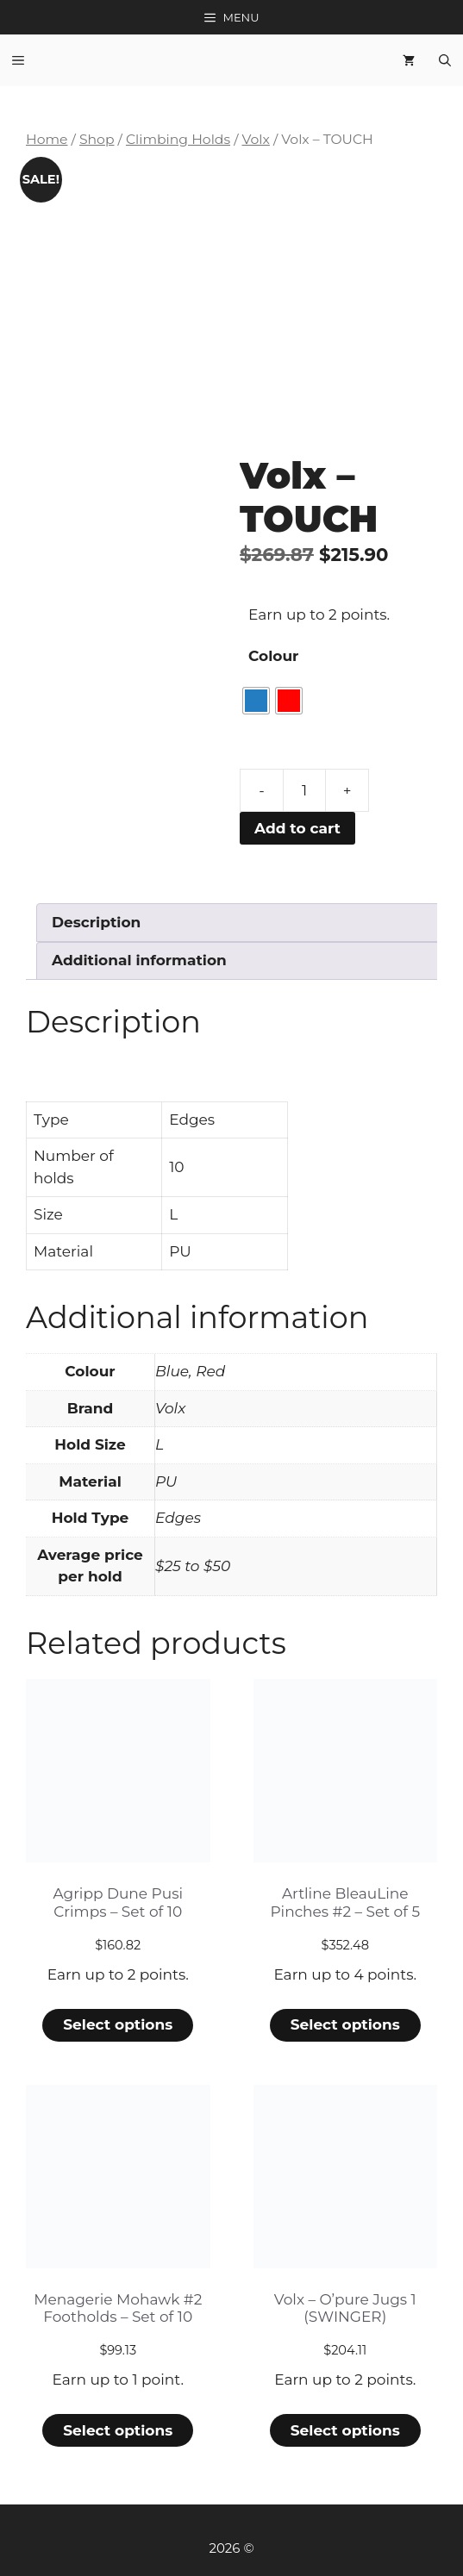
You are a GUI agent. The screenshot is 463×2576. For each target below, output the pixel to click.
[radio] (256, 701)
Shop (97, 139)
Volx (255, 139)
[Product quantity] (304, 790)
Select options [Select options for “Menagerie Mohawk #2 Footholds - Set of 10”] (117, 2430)
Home (47, 139)
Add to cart (297, 828)
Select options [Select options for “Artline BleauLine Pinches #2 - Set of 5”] (345, 2024)
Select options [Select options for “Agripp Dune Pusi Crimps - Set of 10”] (117, 2024)
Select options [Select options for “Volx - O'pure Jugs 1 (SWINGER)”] (345, 2430)
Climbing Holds (178, 139)
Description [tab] (96, 922)
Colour (273, 655)
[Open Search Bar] (445, 60)
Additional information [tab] (139, 960)
